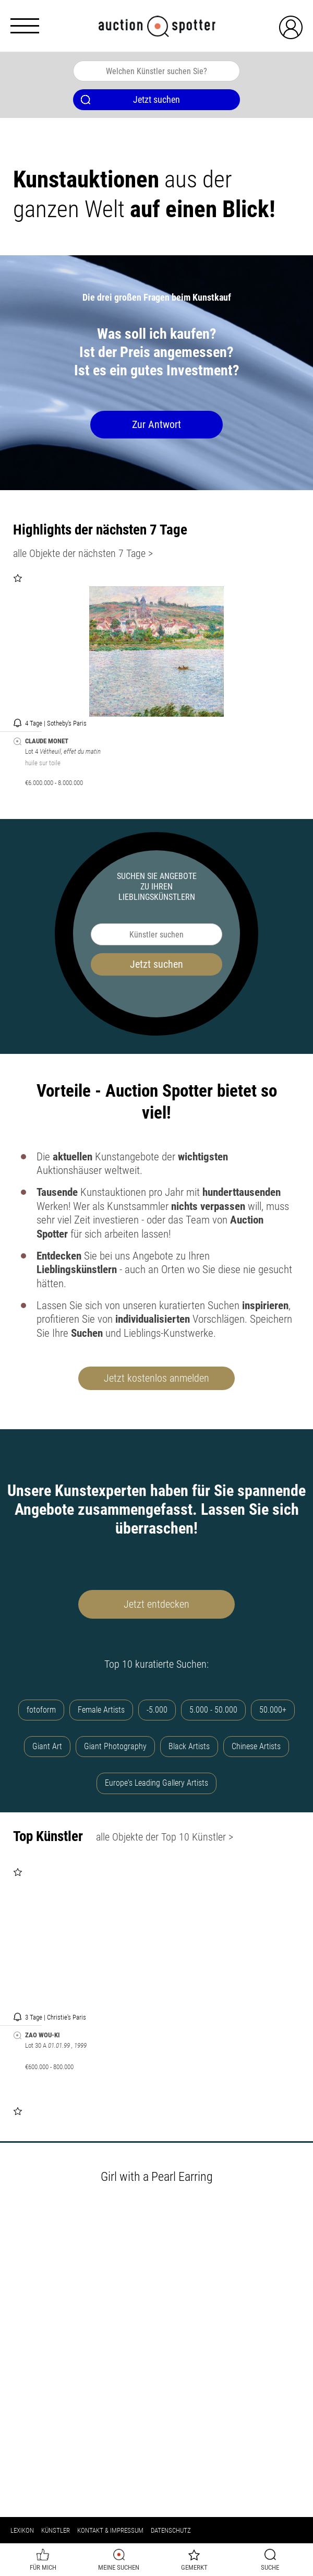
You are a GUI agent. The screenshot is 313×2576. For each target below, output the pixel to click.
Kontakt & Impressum (110, 2530)
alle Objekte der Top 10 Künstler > (164, 1837)
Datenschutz (171, 2530)
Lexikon (22, 2530)
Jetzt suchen (156, 964)
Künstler (55, 2530)
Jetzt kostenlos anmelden (156, 1378)
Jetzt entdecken (156, 1604)
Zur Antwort (156, 424)
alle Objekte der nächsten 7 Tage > (83, 553)
